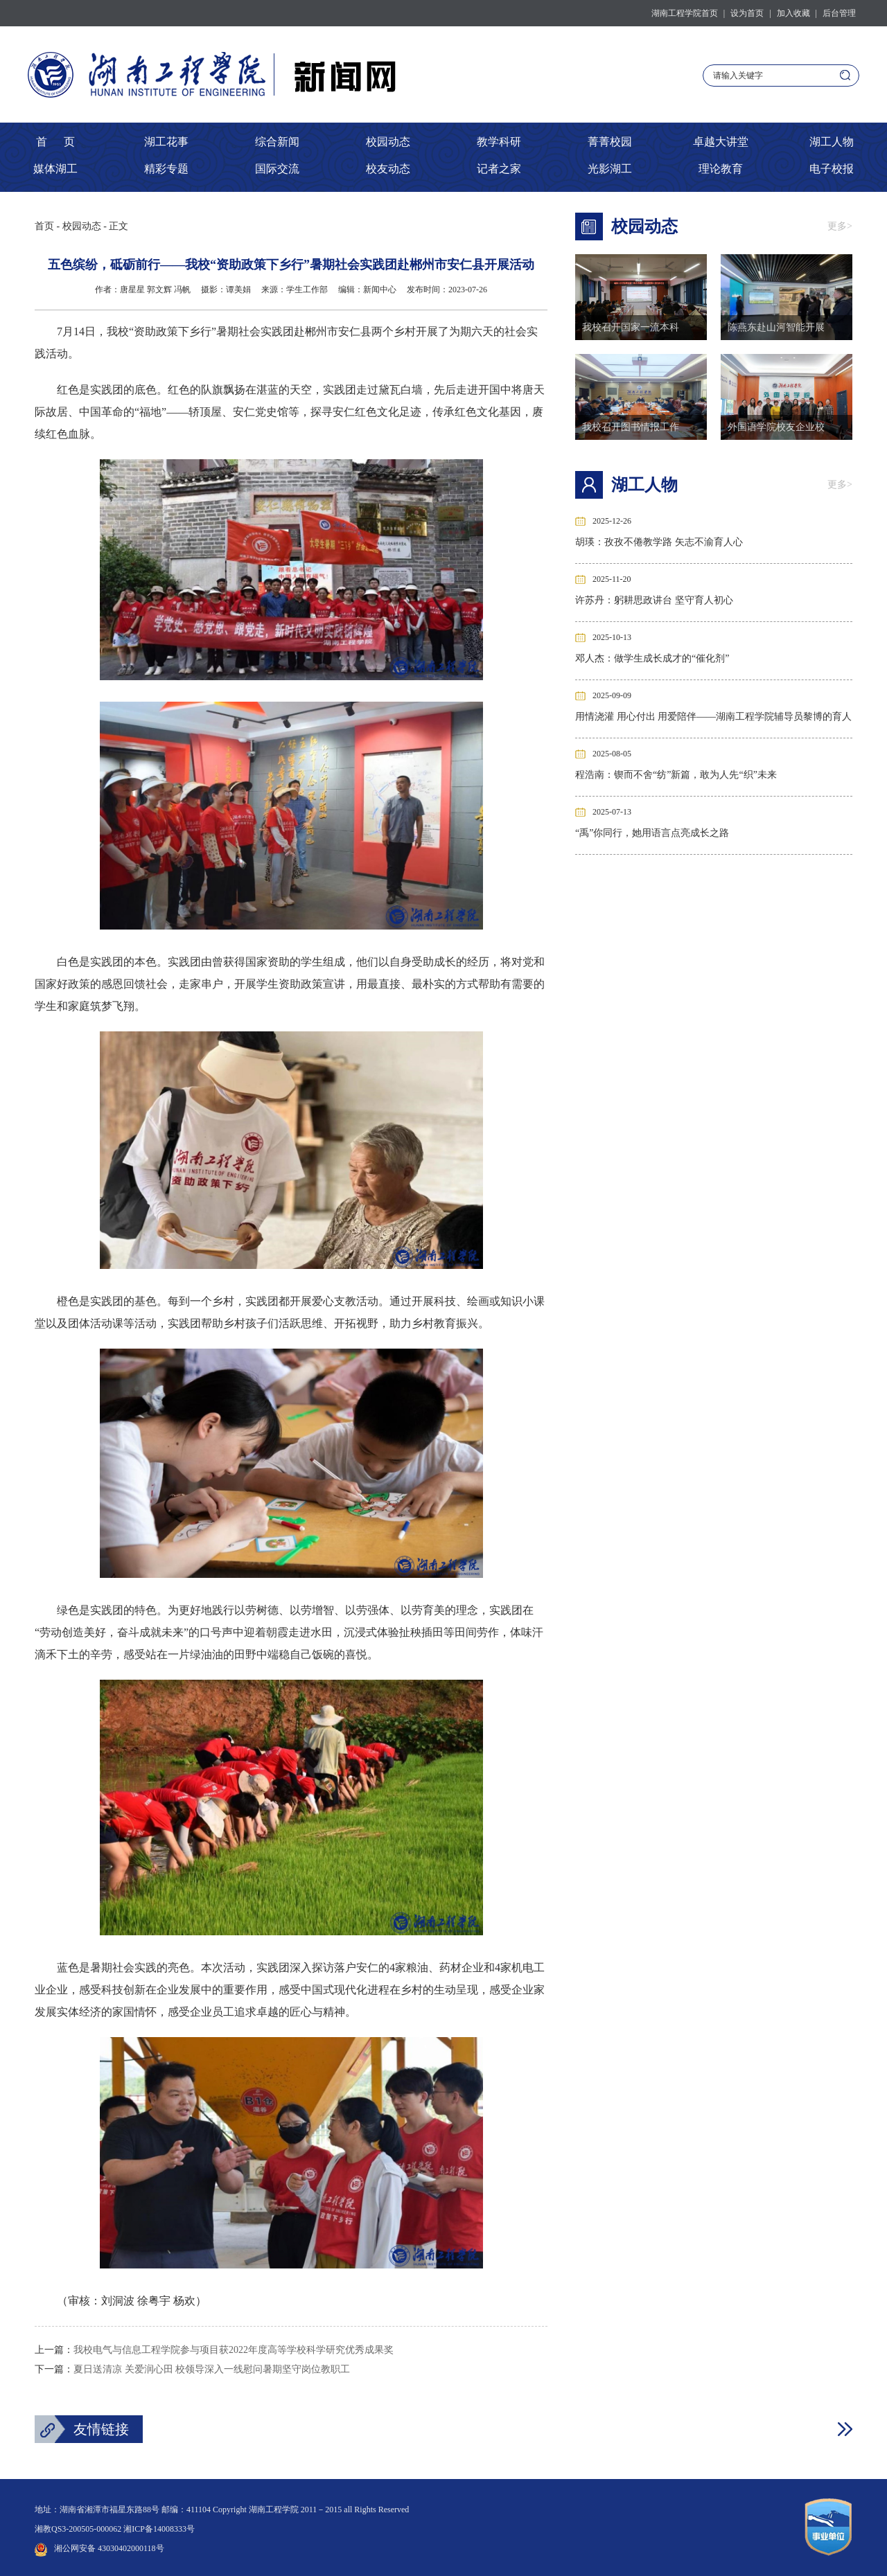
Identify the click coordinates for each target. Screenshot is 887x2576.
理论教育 (721, 169)
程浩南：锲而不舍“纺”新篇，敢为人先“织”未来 (676, 775)
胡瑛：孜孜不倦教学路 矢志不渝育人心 (659, 542)
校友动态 (388, 169)
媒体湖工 (55, 169)
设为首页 (747, 13)
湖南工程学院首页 (684, 13)
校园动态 (388, 142)
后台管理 (839, 13)
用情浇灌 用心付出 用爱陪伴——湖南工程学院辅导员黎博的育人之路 (713, 719)
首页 (44, 226)
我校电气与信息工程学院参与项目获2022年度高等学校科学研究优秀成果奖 (233, 2350)
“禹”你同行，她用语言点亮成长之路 (652, 833)
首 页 (55, 142)
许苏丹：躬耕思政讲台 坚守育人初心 (654, 600)
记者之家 (499, 169)
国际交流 (277, 169)
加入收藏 (793, 13)
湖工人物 (831, 142)
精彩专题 (166, 169)
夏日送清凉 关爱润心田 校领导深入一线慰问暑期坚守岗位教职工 (211, 2369)
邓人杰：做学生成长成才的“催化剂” (652, 658)
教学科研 (499, 142)
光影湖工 (610, 169)
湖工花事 (166, 142)
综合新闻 (277, 142)
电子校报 (831, 169)
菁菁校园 (610, 142)
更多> (839, 226)
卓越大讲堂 (720, 142)
